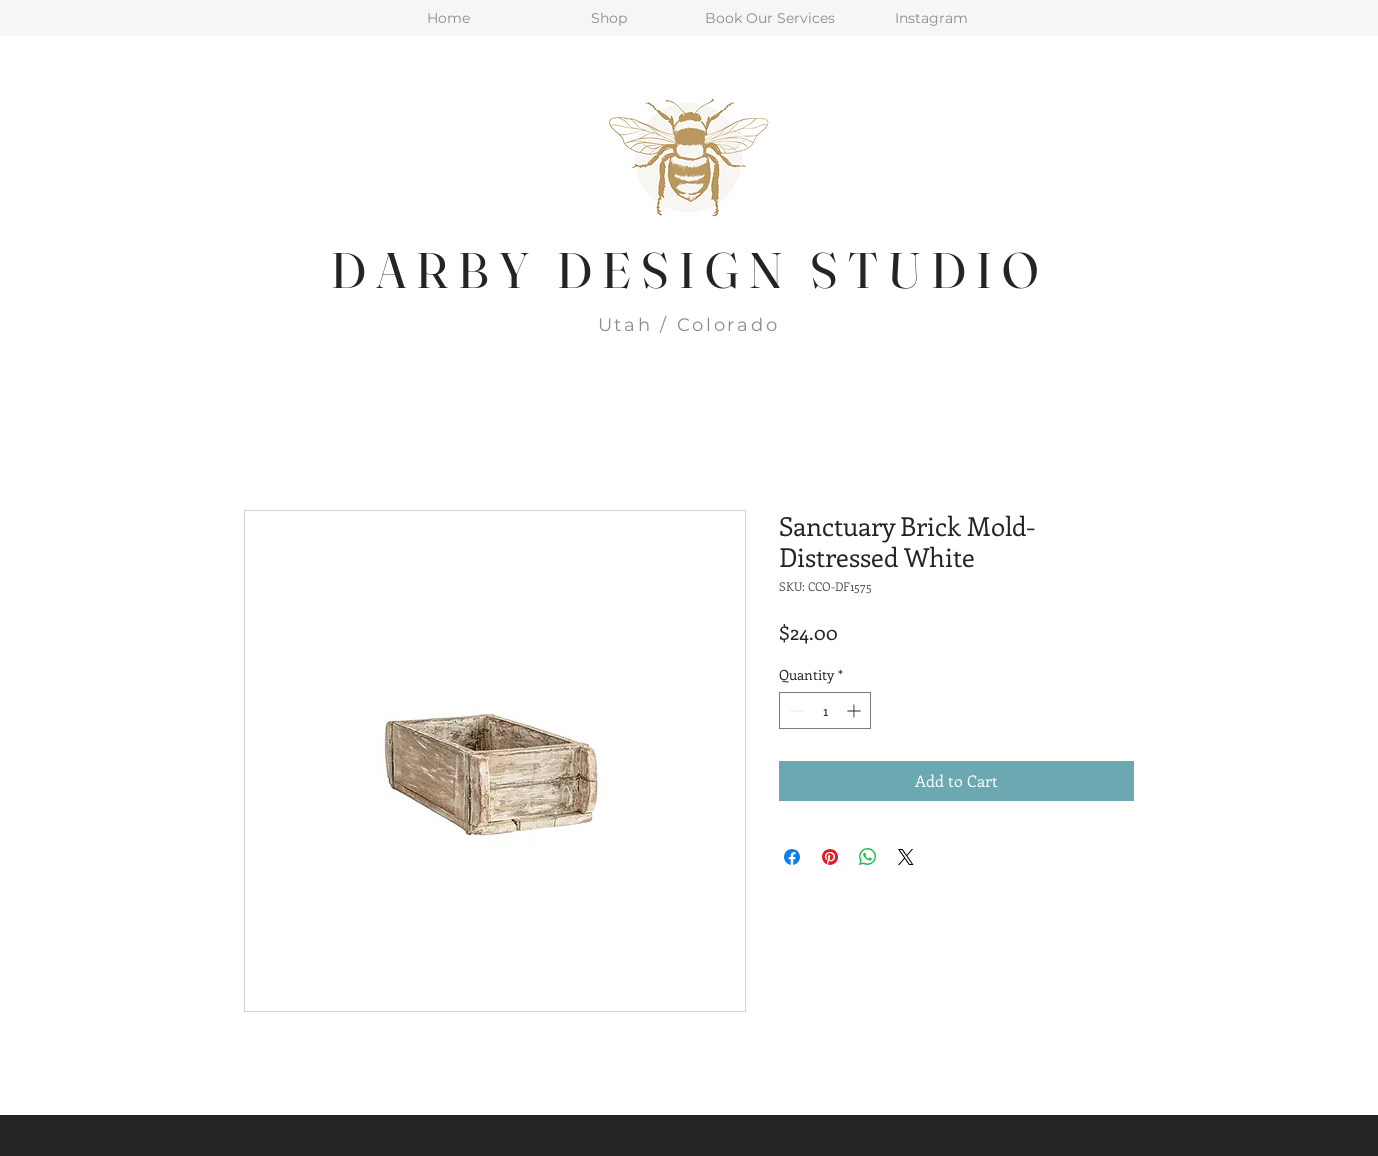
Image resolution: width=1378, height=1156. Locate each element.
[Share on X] (906, 857)
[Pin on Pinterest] (830, 857)
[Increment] (855, 710)
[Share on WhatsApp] (868, 857)
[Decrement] (794, 710)
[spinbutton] (825, 710)
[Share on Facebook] (792, 857)
